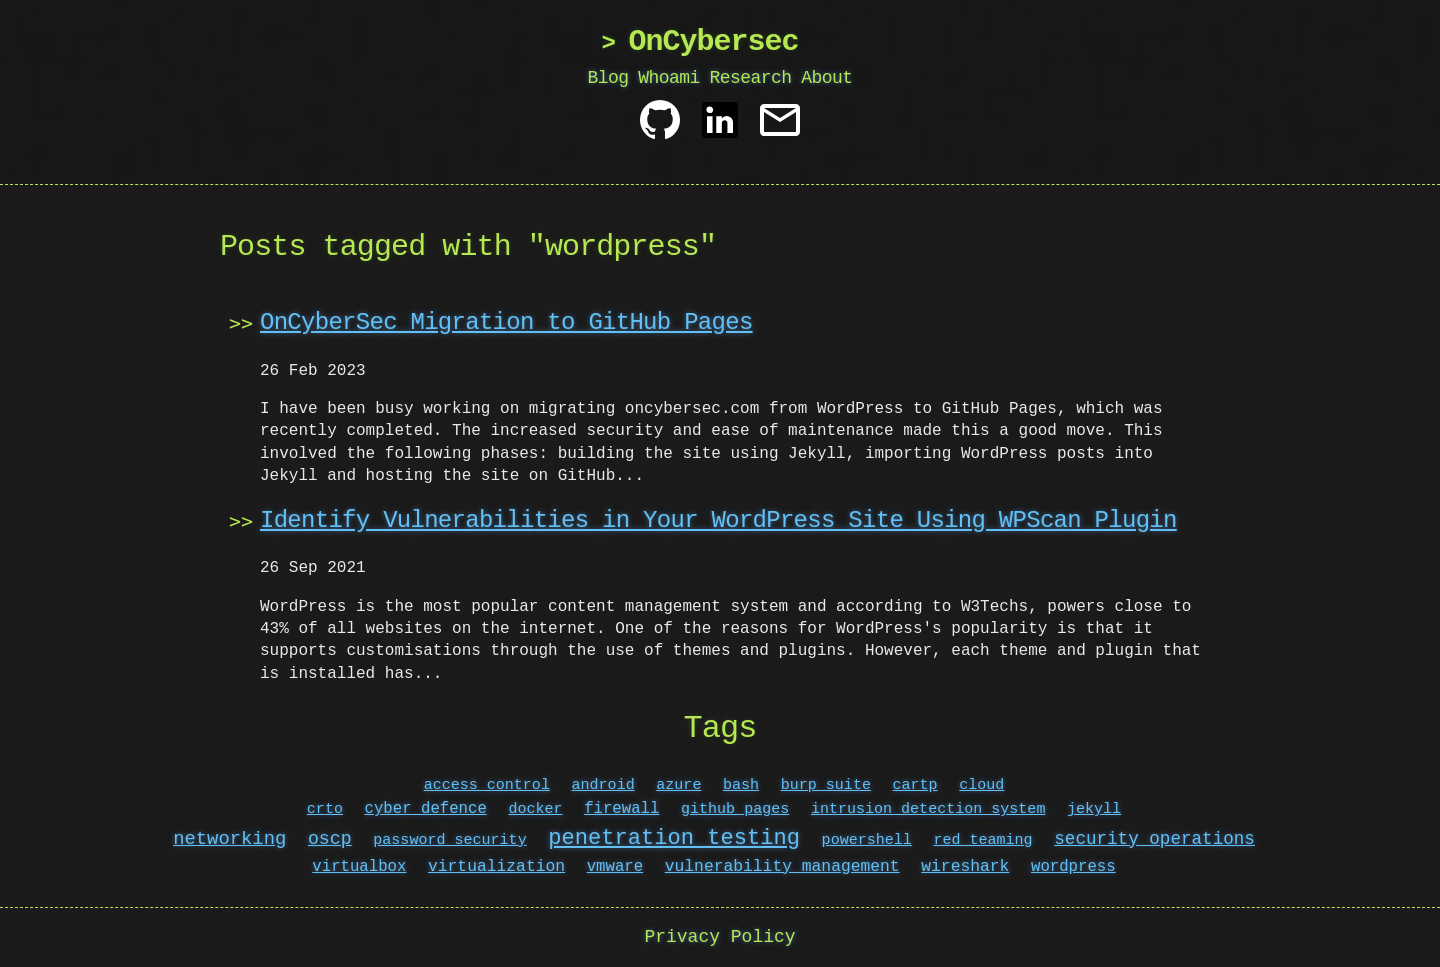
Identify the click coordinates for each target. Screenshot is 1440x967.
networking (229, 840)
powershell (867, 841)
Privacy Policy (719, 937)
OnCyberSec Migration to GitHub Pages (506, 322)
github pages (735, 809)
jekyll (1094, 809)
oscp (330, 840)
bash (741, 785)
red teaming (982, 841)
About (826, 78)
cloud (981, 785)
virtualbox (359, 867)
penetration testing (674, 838)
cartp (915, 785)
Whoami (669, 78)
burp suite (826, 785)
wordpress (1073, 867)
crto (325, 809)
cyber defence (426, 809)
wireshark (965, 867)
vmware (615, 867)
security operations (1154, 840)
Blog (608, 78)
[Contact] (780, 127)
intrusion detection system (928, 809)
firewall (621, 809)
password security (449, 841)
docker (535, 809)
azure (678, 785)
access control (487, 785)
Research (750, 78)
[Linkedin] (720, 127)
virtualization (496, 867)
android (603, 785)
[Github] (660, 127)
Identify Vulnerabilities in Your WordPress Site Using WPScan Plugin (718, 520)
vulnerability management (782, 867)
